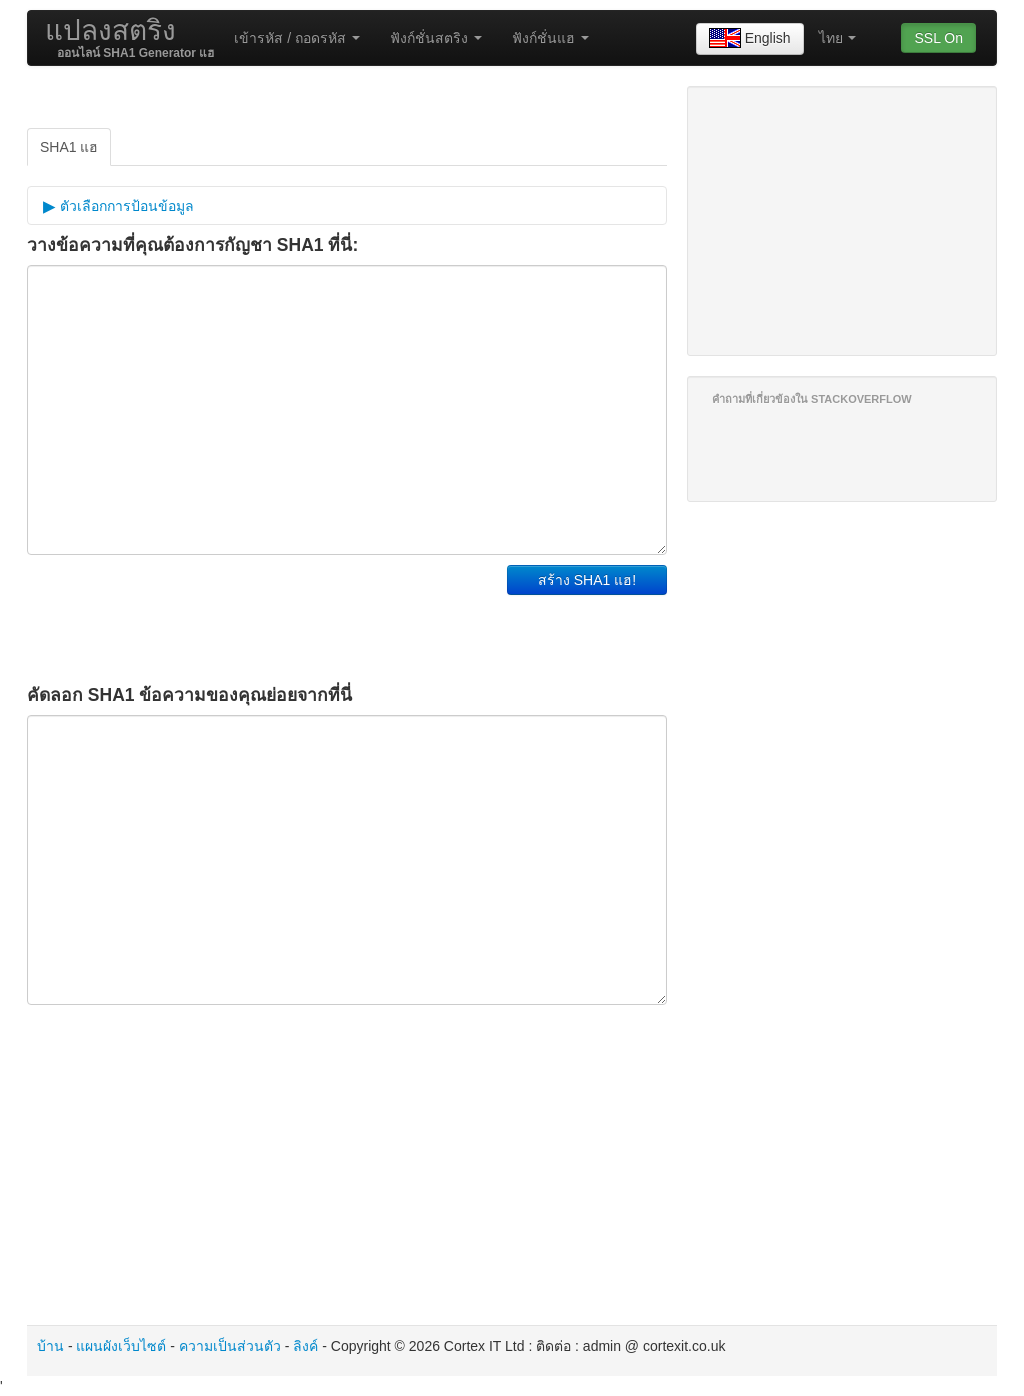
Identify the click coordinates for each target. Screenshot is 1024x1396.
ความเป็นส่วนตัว (230, 1346)
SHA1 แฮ (69, 147)
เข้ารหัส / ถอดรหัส (297, 38)
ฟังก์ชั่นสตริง (436, 38)
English (750, 39)
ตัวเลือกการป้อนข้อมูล (125, 206)
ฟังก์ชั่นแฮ (550, 38)
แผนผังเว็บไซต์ (121, 1346)
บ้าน (50, 1346)
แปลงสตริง (110, 30)
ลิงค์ (305, 1346)
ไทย (838, 38)
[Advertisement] (261, 615)
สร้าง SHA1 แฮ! (587, 580)
